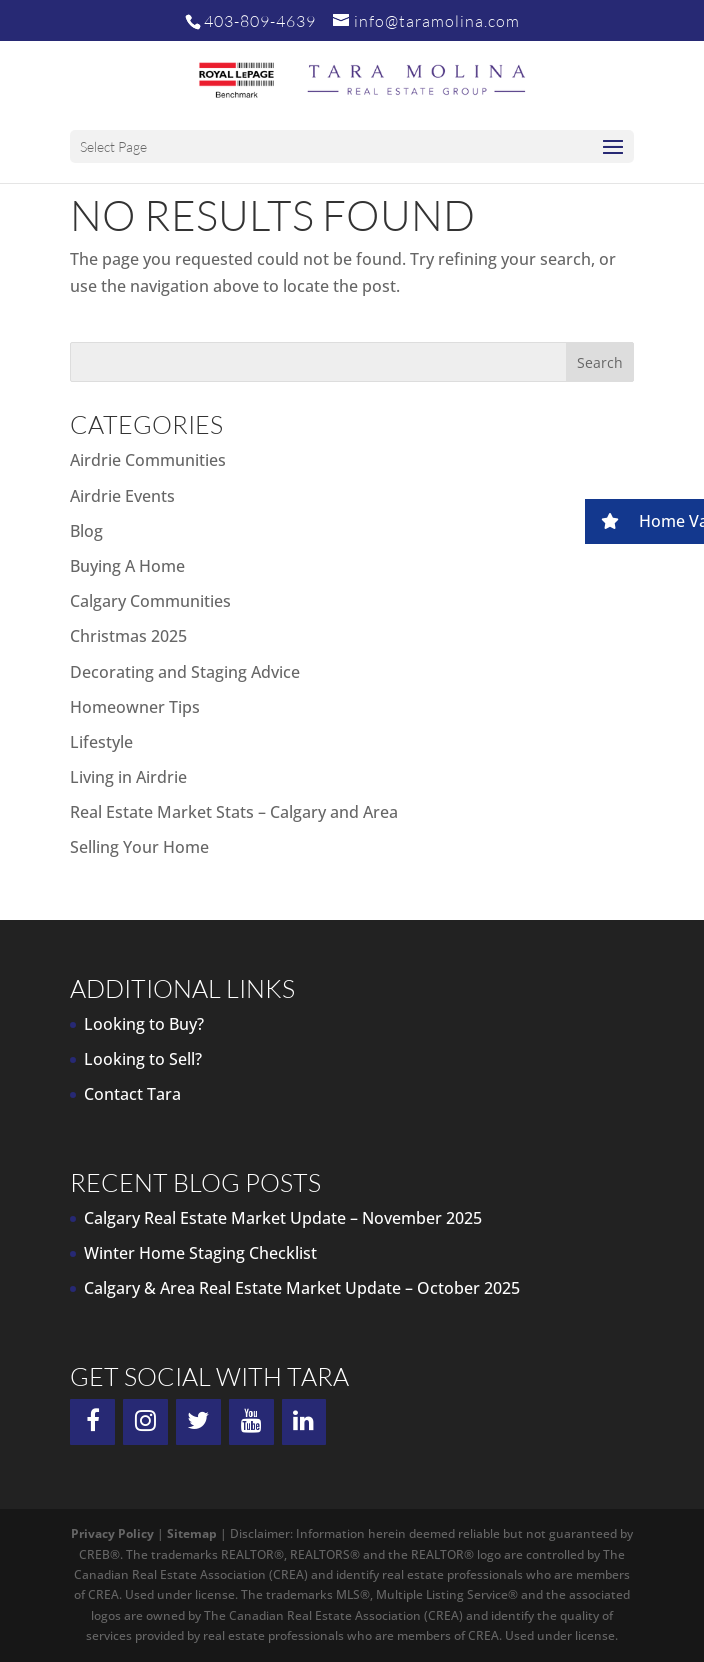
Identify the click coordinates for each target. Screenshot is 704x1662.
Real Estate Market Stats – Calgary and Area (234, 812)
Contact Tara (132, 1094)
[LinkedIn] (304, 1422)
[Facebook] (92, 1422)
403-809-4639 (260, 21)
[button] (644, 521)
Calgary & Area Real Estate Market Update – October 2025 (302, 1288)
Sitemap (192, 1533)
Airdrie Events (122, 496)
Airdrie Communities (148, 460)
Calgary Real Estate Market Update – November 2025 (283, 1218)
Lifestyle (101, 742)
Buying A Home (127, 566)
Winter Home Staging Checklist (200, 1253)
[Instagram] (145, 1422)
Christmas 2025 (128, 636)
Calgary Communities (150, 601)
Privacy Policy (112, 1533)
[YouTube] (251, 1422)
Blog (86, 531)
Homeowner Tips (135, 707)
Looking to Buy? (144, 1024)
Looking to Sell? (143, 1059)
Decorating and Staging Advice (185, 672)
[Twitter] (198, 1422)
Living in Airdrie (128, 777)
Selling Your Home (139, 847)
